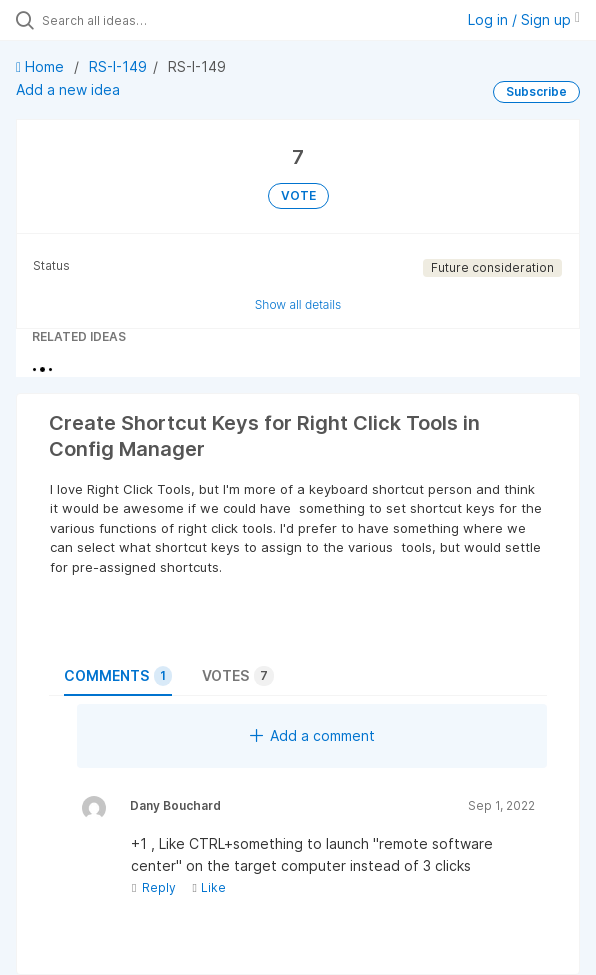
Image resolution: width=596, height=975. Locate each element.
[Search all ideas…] (155, 20)
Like (208, 887)
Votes (238, 676)
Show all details (298, 304)
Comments (118, 676)
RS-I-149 (118, 66)
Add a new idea (68, 89)
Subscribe (536, 91)
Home (42, 66)
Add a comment (312, 735)
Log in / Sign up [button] (524, 19)
